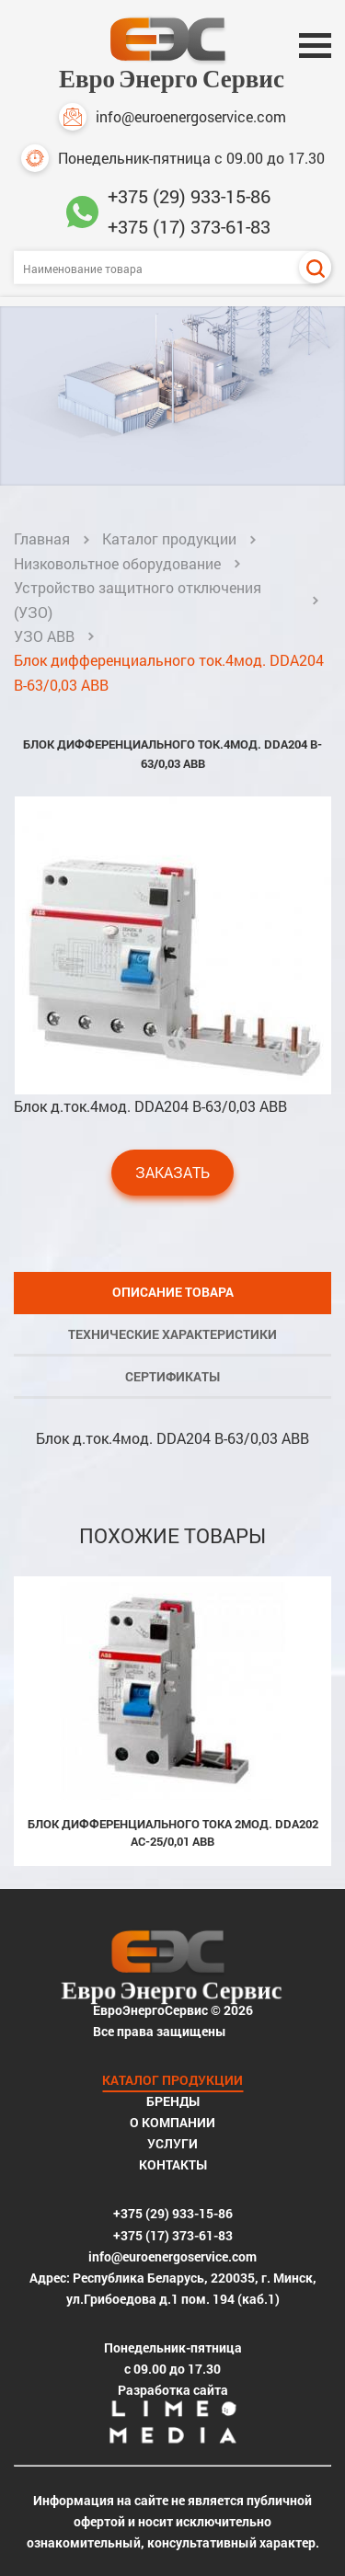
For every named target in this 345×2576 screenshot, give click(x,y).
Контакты (173, 2164)
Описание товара (173, 1291)
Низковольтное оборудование (117, 563)
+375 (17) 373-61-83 (189, 226)
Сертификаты (172, 1376)
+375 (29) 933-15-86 (189, 196)
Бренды (173, 2101)
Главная (42, 538)
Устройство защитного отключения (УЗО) (137, 599)
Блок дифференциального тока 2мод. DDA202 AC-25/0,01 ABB (173, 1832)
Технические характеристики (172, 1334)
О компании (172, 2122)
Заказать (172, 1172)
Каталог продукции (169, 538)
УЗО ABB (44, 636)
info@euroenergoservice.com (172, 117)
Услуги (172, 2143)
